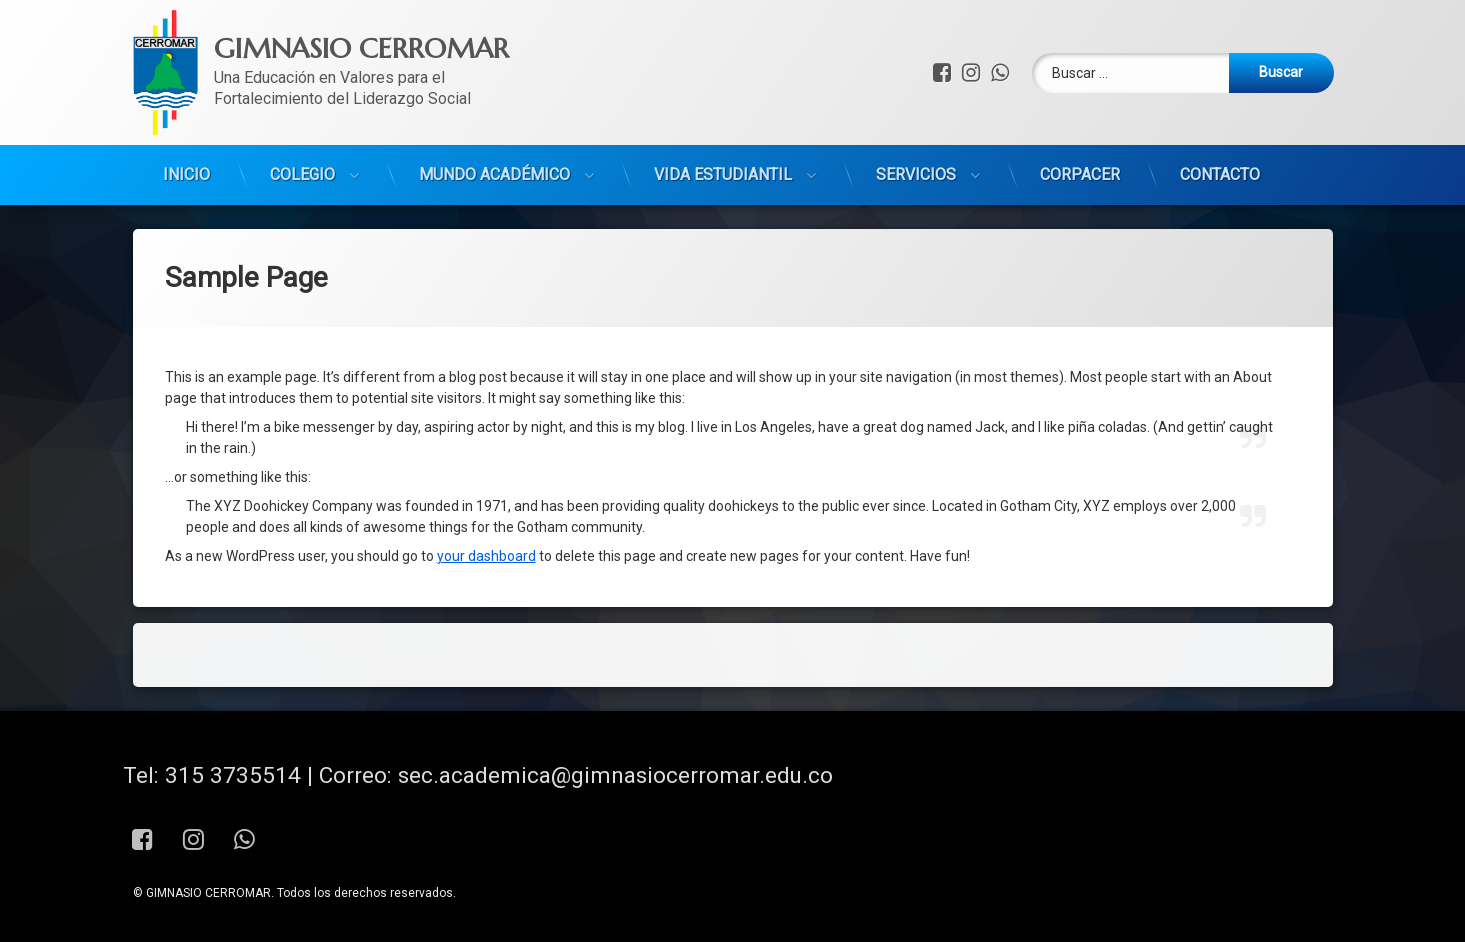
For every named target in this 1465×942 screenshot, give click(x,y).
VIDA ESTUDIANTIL (723, 104)
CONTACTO (1220, 104)
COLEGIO (302, 104)
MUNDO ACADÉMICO (494, 104)
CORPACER (1080, 104)
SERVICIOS (916, 104)
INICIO (186, 104)
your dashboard (486, 426)
